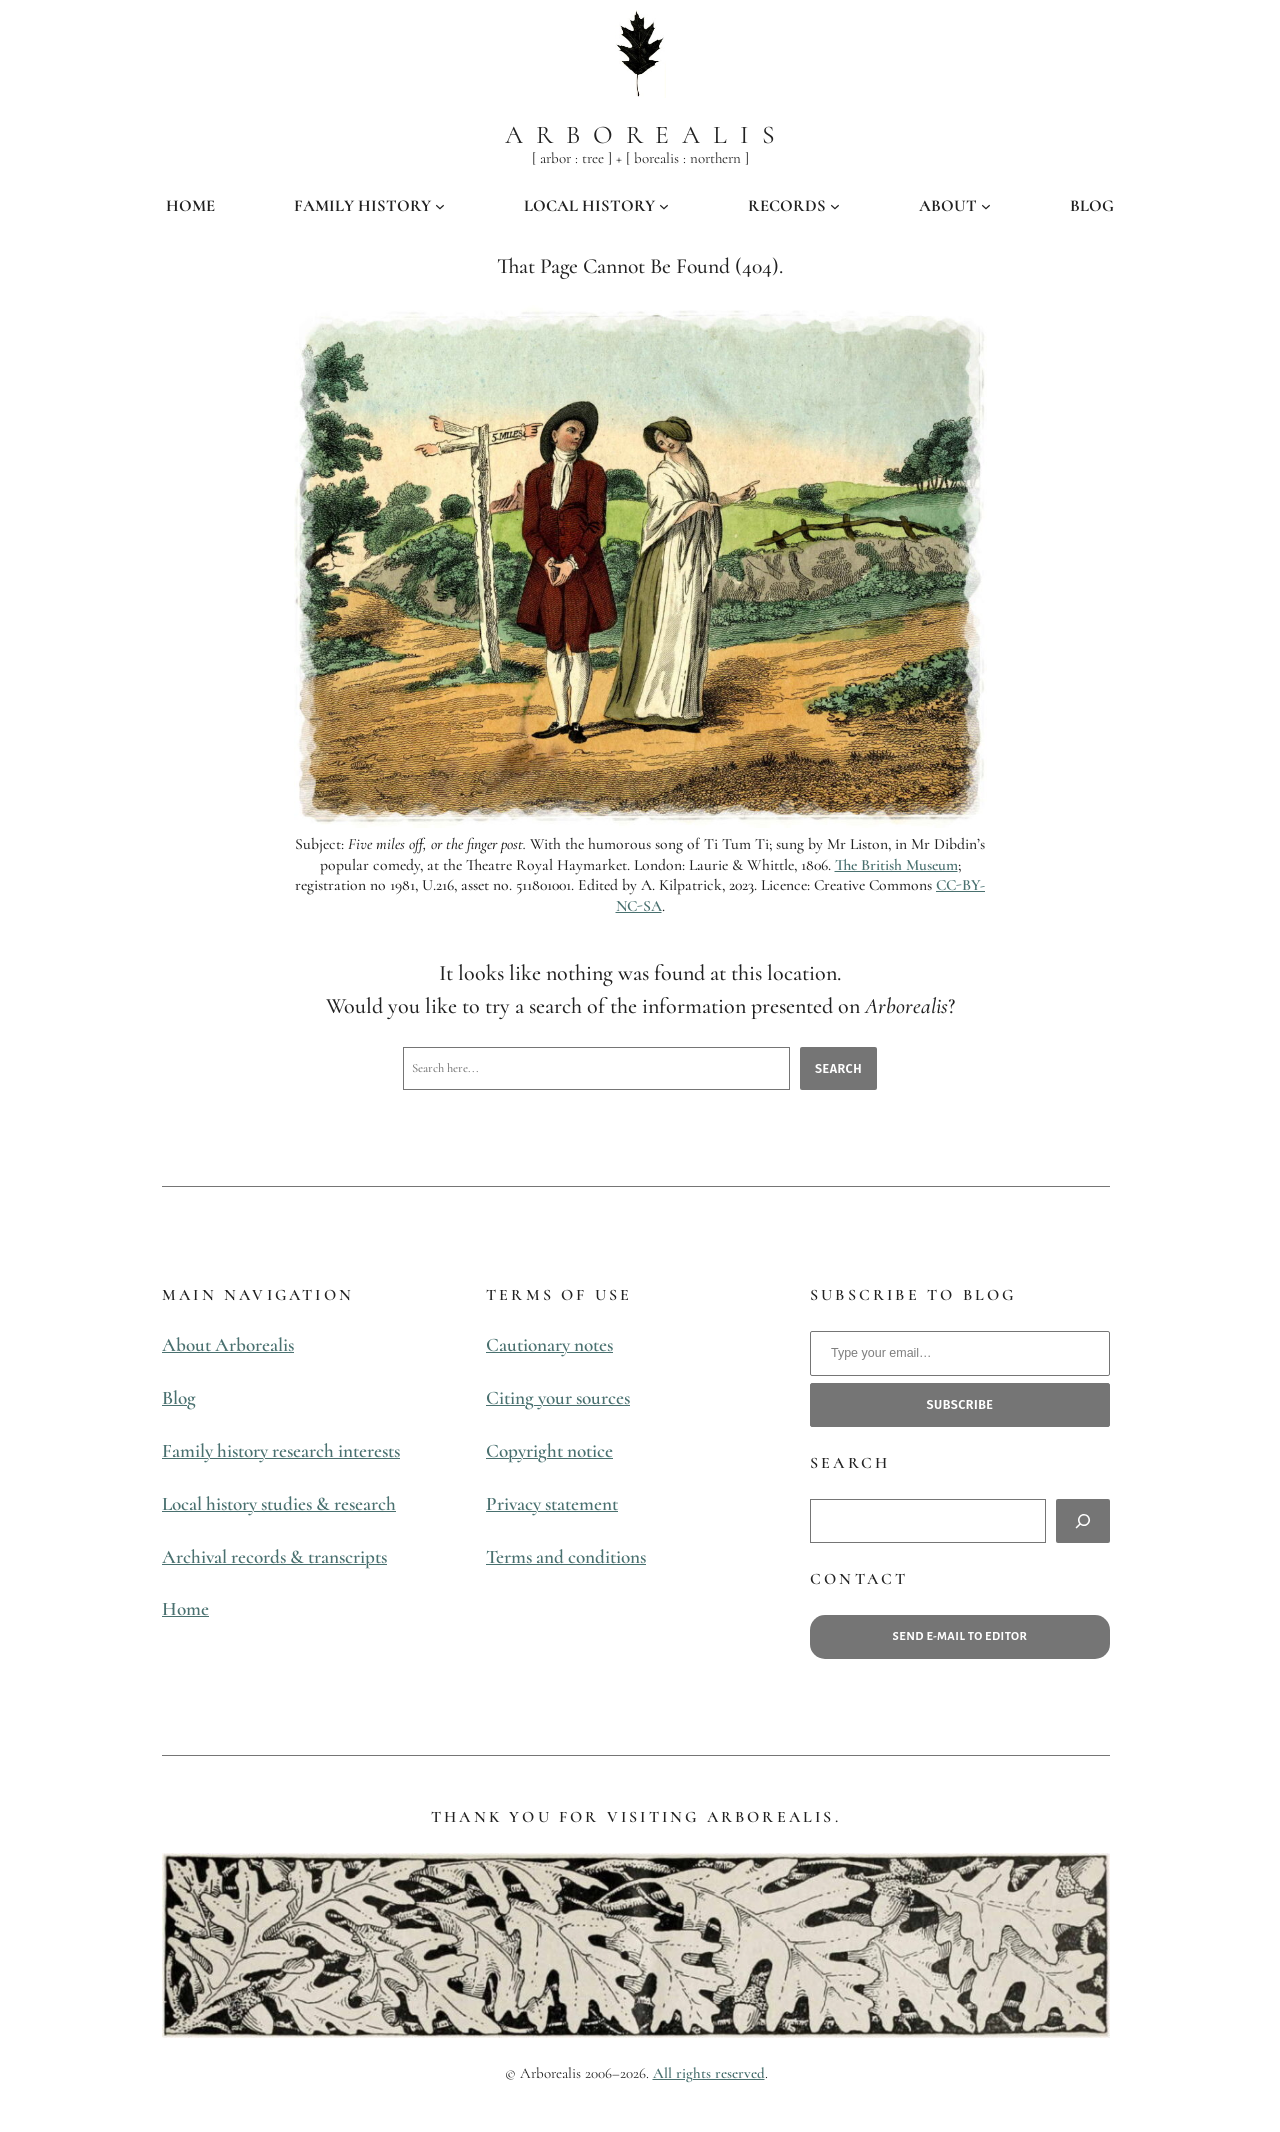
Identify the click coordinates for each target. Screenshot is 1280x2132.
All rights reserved (709, 2073)
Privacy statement (552, 1504)
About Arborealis (228, 1345)
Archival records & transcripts (274, 1557)
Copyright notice (549, 1451)
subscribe (960, 1404)
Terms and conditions (566, 1557)
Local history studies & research (279, 1504)
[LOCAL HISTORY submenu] (664, 206)
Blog (179, 1398)
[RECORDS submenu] (835, 206)
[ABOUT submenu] (986, 206)
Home (185, 1609)
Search (838, 1068)
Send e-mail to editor (960, 1636)
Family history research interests (281, 1451)
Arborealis (646, 134)
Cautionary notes (549, 1345)
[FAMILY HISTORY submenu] (440, 206)
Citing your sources (558, 1398)
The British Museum (896, 865)
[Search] (1083, 1521)
